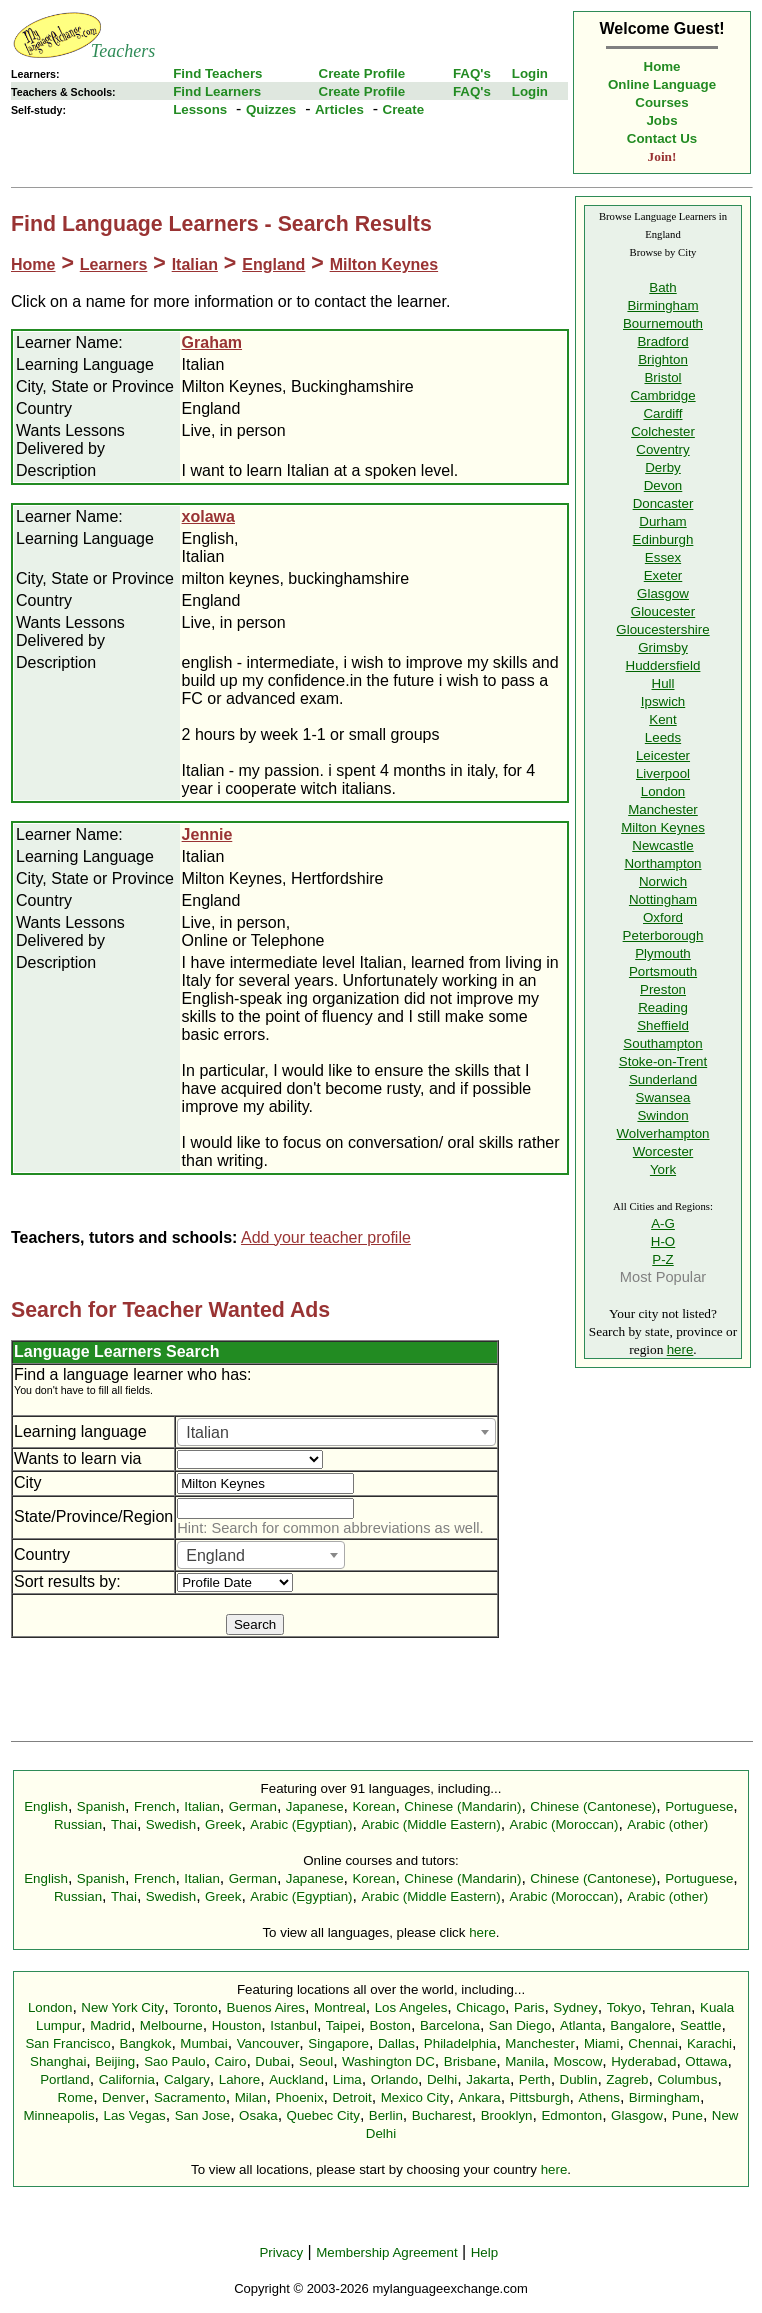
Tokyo (624, 2007)
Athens (599, 2097)
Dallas (396, 2043)
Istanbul (293, 2025)
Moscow (577, 2061)
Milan (251, 2097)
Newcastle (662, 845)
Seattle (701, 2025)
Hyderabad (643, 2061)
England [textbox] (215, 1555)
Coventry (662, 449)
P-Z (662, 1259)
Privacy (281, 2252)
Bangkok (146, 2043)
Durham (662, 521)
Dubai (272, 2061)
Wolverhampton (662, 1133)
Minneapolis (58, 2115)
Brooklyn (507, 2115)
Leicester (663, 755)
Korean (373, 1806)
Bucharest (442, 2115)
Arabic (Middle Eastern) (430, 1824)
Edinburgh (663, 539)
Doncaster (663, 503)
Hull (663, 683)
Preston (663, 989)
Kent (662, 719)
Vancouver (268, 2043)
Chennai (653, 2043)
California (127, 2079)
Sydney (575, 2007)
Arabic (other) (667, 1824)
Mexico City (415, 2097)
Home (662, 66)
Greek (223, 1824)
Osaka (258, 2115)
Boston (391, 2025)
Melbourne (171, 2025)
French (154, 1806)
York (663, 1169)
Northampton (662, 863)
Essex (663, 557)
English (46, 1806)
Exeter (663, 575)
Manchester (663, 809)
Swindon (662, 1115)
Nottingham (663, 899)
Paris (529, 2007)
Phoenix (299, 2097)
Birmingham (662, 305)
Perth (535, 2079)
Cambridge (662, 395)
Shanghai (58, 2061)
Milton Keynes (384, 264)
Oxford (663, 917)
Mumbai (203, 2043)
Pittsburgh (540, 2097)
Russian (78, 1824)
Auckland (296, 2079)
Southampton (662, 1043)
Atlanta (581, 2025)
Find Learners (217, 91)
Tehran (670, 2007)
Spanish (101, 1806)
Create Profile (362, 73)
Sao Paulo (175, 2061)
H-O (663, 1241)
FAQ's (472, 73)
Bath (662, 287)
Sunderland (663, 1079)
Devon (663, 485)
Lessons (200, 109)
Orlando (394, 2079)
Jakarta (488, 2079)
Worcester (663, 1151)
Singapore (338, 2043)
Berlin (386, 2115)
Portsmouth (663, 971)
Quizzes (271, 109)
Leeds (663, 737)
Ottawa (706, 2061)
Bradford (662, 341)
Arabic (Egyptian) (301, 1824)
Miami (602, 2043)
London (663, 791)
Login (530, 73)
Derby (663, 467)
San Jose (203, 2115)
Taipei (343, 2025)
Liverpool (663, 773)
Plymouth (663, 953)
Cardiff (662, 413)
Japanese (315, 1806)
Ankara (479, 2097)
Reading (663, 1007)
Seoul (316, 2061)
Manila (524, 2061)
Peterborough (663, 935)
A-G (663, 1223)
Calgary (187, 2079)
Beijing (115, 2061)
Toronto (195, 2007)
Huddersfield (663, 665)
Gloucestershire (662, 629)
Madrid (110, 2025)
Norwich (663, 881)
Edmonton (571, 2115)
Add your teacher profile (326, 1237)
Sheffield (663, 1025)
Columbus (687, 2079)
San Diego (520, 2025)
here (680, 1349)
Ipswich (663, 701)
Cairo (231, 2061)
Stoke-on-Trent (663, 1061)
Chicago (480, 2007)
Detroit (351, 2097)
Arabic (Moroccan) (564, 1824)
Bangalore (640, 2025)
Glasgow (663, 593)
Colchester (663, 431)
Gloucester (663, 611)
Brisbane (470, 2061)
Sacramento (190, 2097)
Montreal (340, 2007)
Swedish (171, 1824)
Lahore (240, 2079)
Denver (123, 2097)
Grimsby (663, 647)
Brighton (663, 359)
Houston (237, 2025)
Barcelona (450, 2025)
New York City (122, 2007)
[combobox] (336, 1432)
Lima (347, 2079)
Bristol (662, 377)
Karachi (709, 2043)
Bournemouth (663, 323)
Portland (65, 2079)
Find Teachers (217, 73)
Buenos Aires (266, 2007)
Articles (339, 109)
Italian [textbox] (207, 1432)
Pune (687, 2115)
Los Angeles (411, 2007)
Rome (76, 2097)
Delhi (442, 2079)
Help (484, 2252)
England (273, 264)
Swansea (663, 1097)
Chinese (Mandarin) (462, 1806)
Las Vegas (135, 2115)
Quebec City (323, 2115)
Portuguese (699, 1806)
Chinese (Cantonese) (593, 1806)
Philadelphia (460, 2043)
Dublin (579, 2079)
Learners (114, 264)
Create (404, 109)
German (253, 1806)
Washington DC (388, 2061)
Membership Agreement (387, 2252)
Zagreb (627, 2079)
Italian (195, 264)
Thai (124, 1824)
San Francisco (67, 2043)
